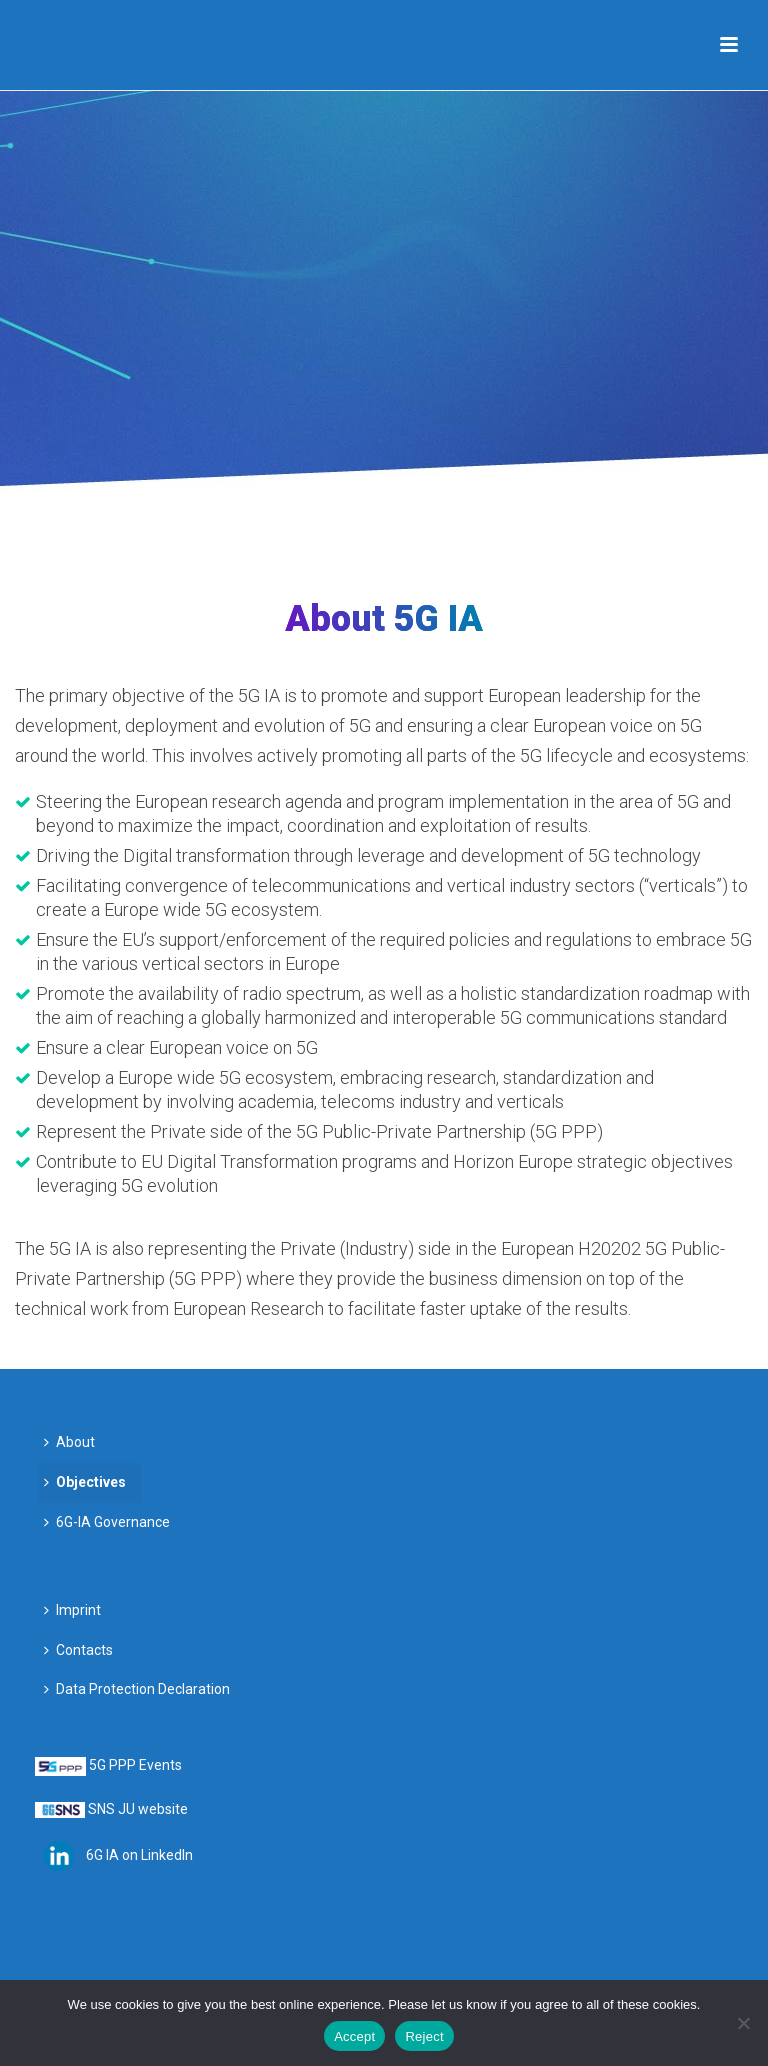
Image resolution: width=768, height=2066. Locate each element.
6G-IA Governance (107, 1522)
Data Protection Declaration (137, 1689)
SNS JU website (138, 1809)
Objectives (85, 1482)
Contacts (78, 1650)
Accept (354, 2036)
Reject (424, 2036)
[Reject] (743, 2023)
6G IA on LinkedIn (139, 1854)
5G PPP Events (135, 1765)
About (69, 1442)
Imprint (72, 1610)
